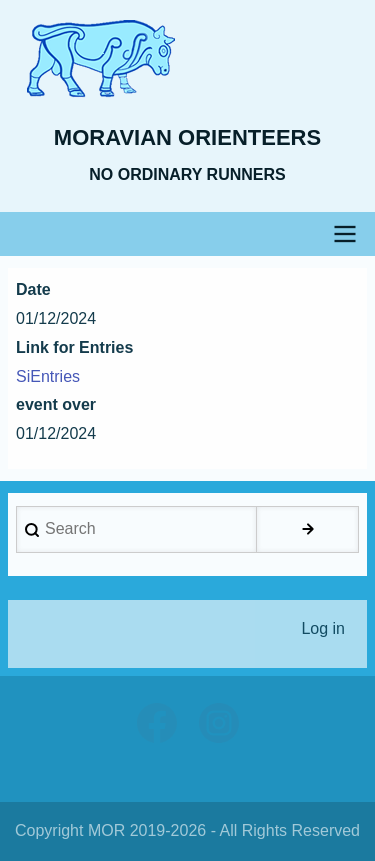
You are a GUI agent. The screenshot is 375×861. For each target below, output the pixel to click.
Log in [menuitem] (323, 628)
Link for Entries (74, 347)
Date (33, 289)
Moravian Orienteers (187, 137)
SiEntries (48, 376)
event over (56, 404)
